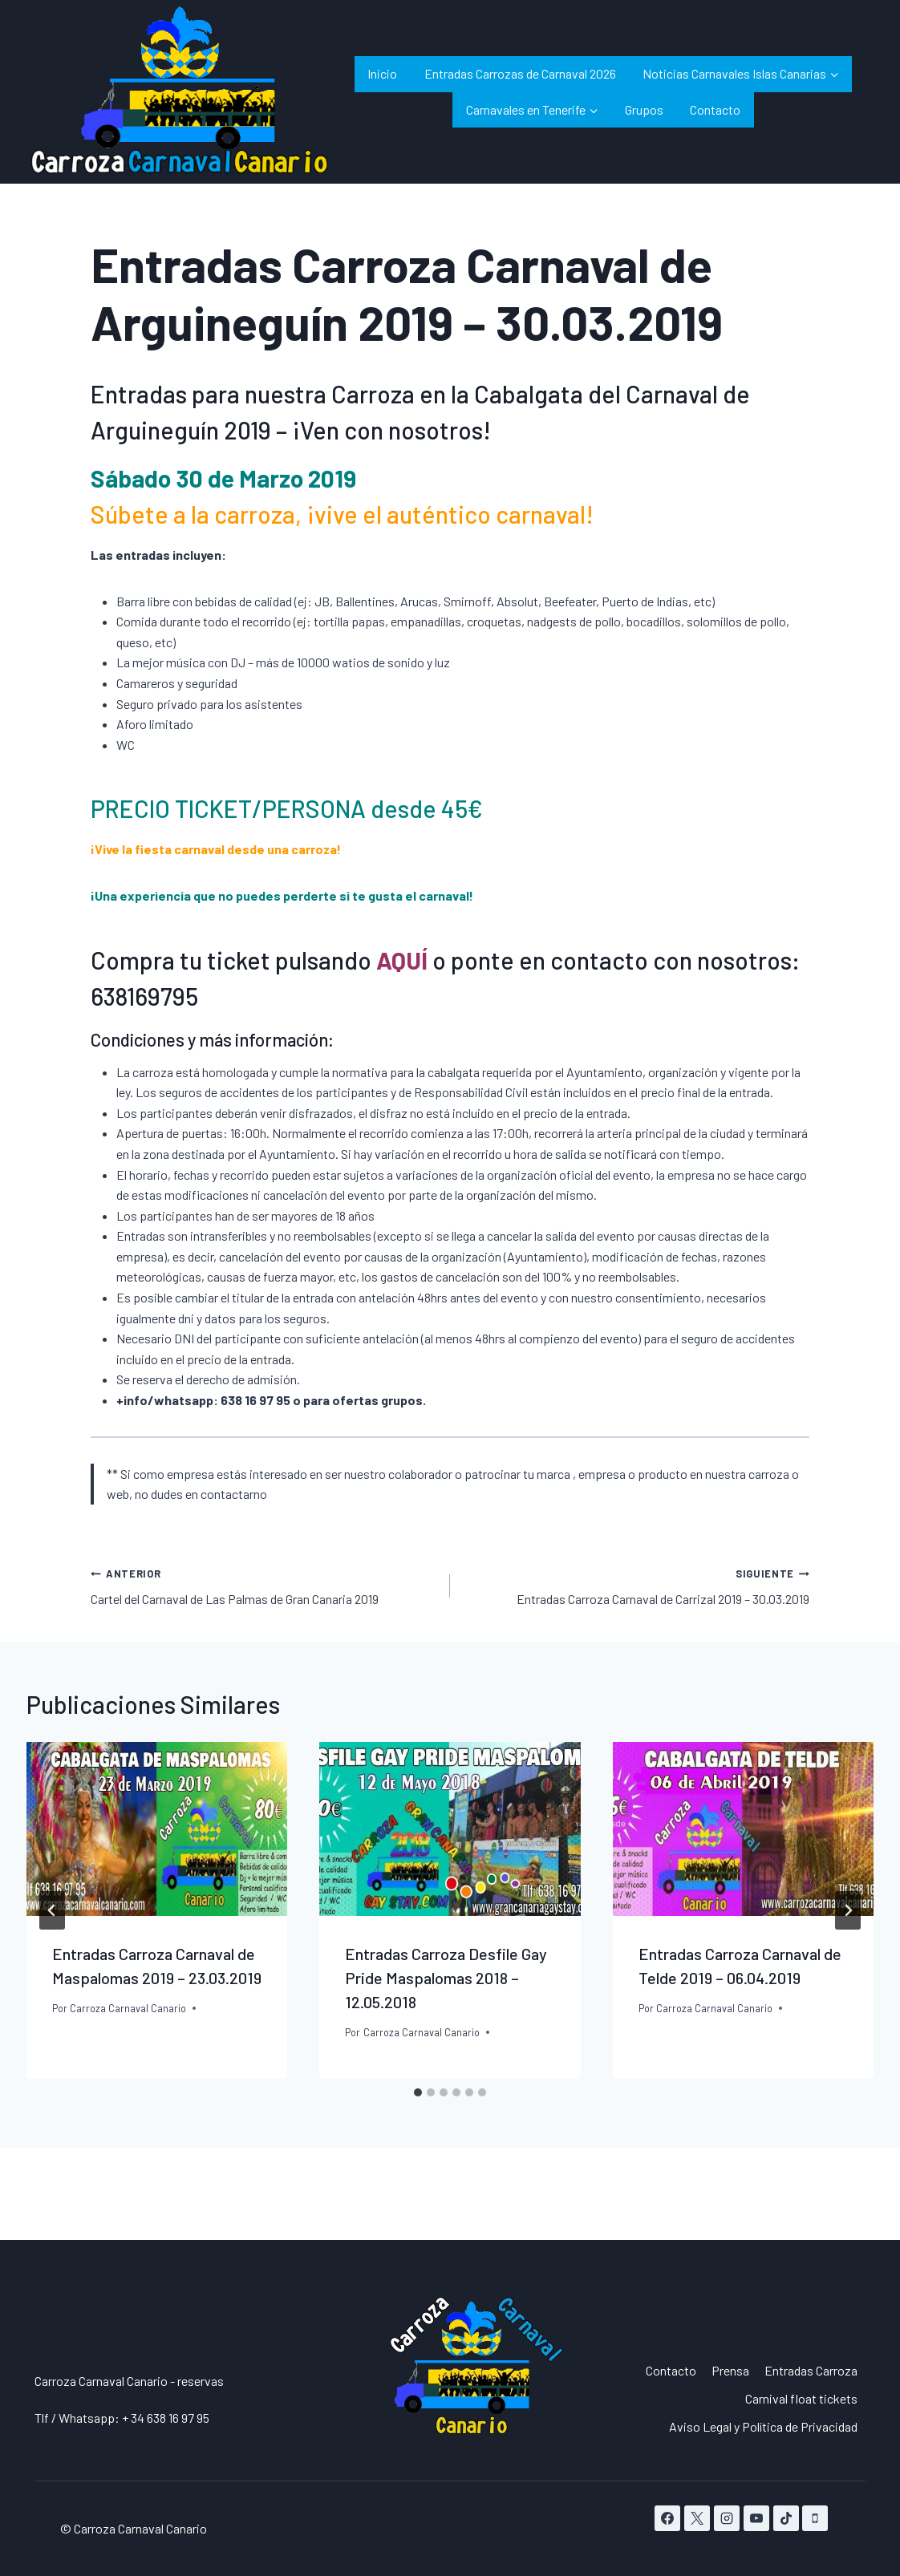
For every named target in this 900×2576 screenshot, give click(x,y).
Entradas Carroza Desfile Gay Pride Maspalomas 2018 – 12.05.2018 (446, 1977)
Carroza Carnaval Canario (128, 2008)
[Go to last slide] (52, 1910)
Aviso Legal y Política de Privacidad (763, 2426)
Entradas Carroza (810, 2370)
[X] (697, 2518)
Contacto (715, 109)
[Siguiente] (848, 1910)
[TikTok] (786, 2518)
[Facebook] (667, 2518)
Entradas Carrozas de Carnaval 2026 (520, 73)
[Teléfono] (815, 2518)
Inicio (382, 73)
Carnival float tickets (801, 2398)
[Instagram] (727, 2518)
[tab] (418, 2092)
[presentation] (156, 1829)
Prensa (730, 2370)
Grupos (644, 109)
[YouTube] (756, 2518)
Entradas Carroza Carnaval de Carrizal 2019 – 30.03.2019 (636, 1584)
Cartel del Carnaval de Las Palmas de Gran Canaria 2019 (264, 1584)
